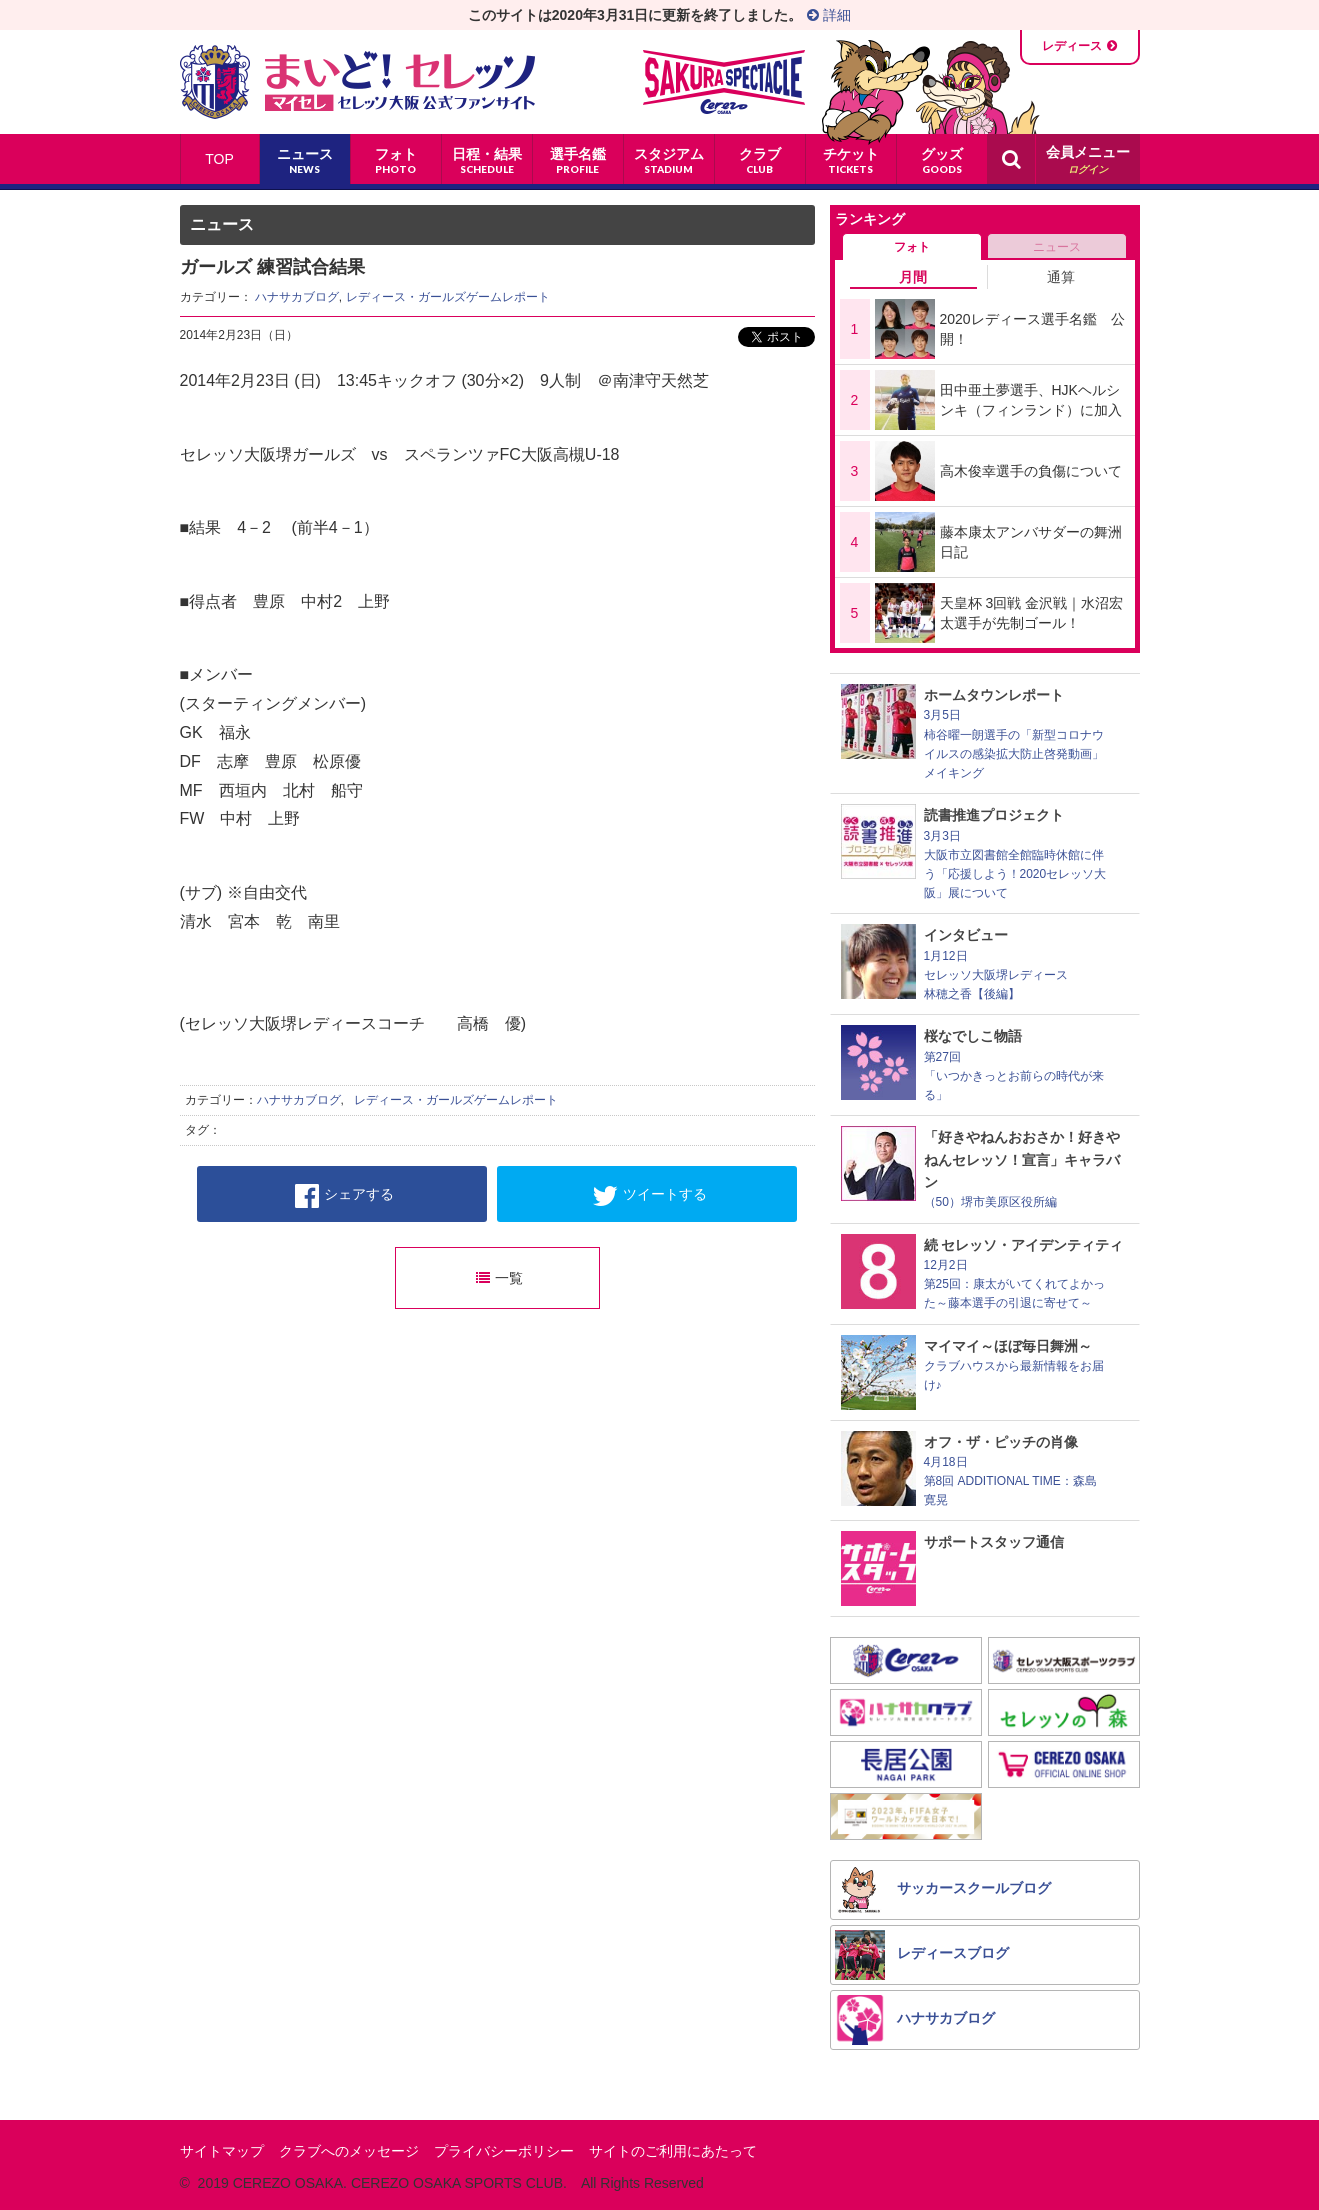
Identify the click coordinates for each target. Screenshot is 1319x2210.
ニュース (1057, 247)
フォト (912, 247)
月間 (913, 277)
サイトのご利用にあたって (673, 2151)
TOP (219, 159)
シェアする (344, 1196)
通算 (1061, 277)
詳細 (829, 15)
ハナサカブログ (297, 297)
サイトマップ (222, 2151)
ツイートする (649, 1196)
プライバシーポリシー (504, 2151)
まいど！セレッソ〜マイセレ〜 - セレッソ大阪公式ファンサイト (357, 82)
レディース (1072, 46)
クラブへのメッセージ (349, 2151)
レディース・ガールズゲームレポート (448, 297)
